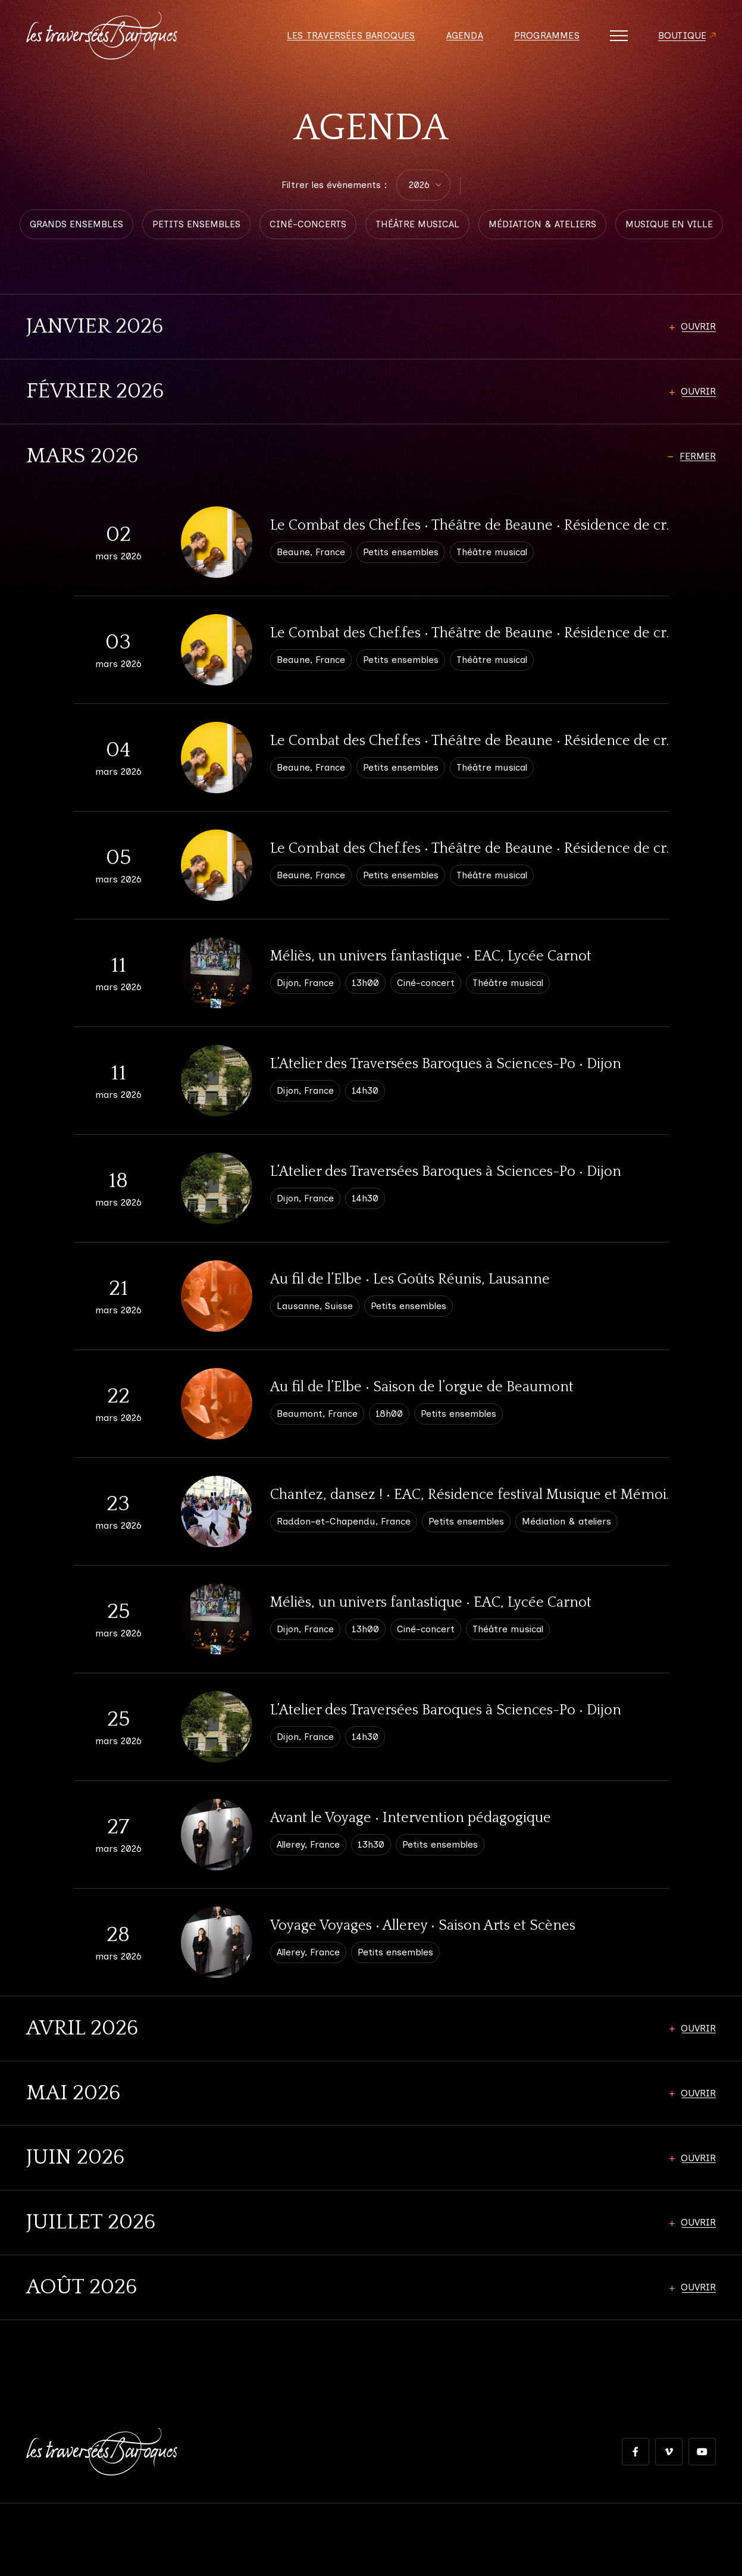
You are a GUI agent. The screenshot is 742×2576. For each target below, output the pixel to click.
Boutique (682, 35)
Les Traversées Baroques (351, 35)
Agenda (464, 35)
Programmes (547, 35)
